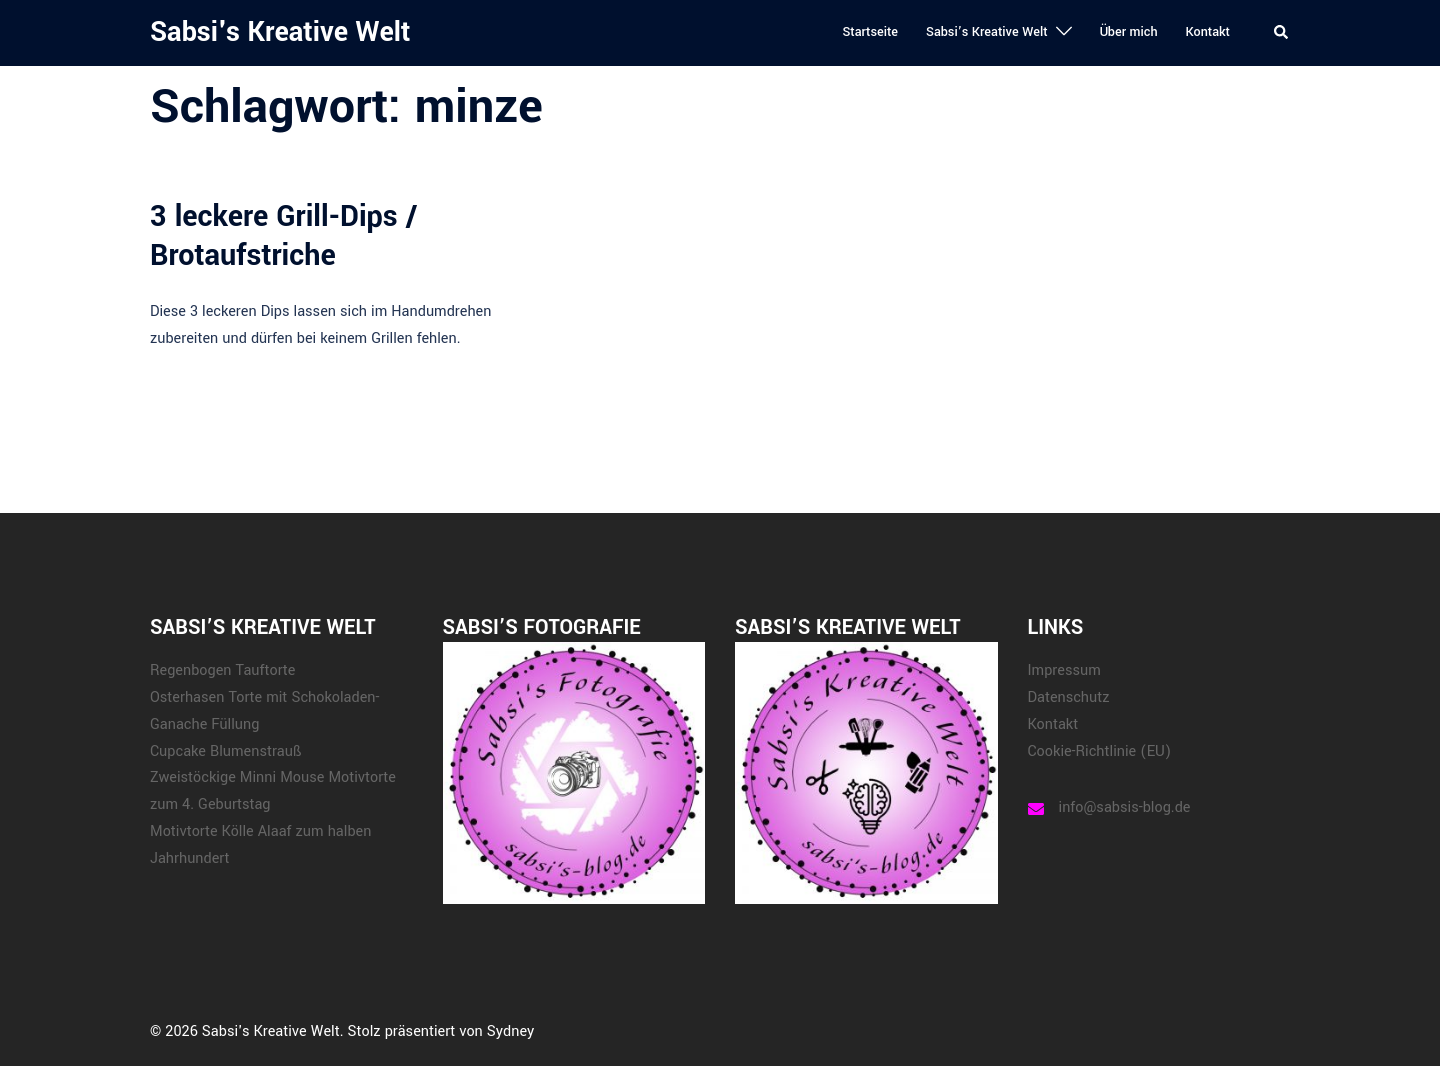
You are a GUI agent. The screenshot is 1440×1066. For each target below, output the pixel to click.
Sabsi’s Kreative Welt (987, 32)
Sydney (510, 1031)
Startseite (870, 32)
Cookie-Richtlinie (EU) (1100, 751)
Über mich (1129, 32)
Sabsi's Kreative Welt (280, 32)
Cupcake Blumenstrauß (225, 751)
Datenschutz (1069, 697)
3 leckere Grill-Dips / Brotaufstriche (283, 235)
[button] (1282, 33)
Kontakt (1208, 32)
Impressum (1064, 670)
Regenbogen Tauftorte (222, 670)
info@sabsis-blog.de (1125, 807)
